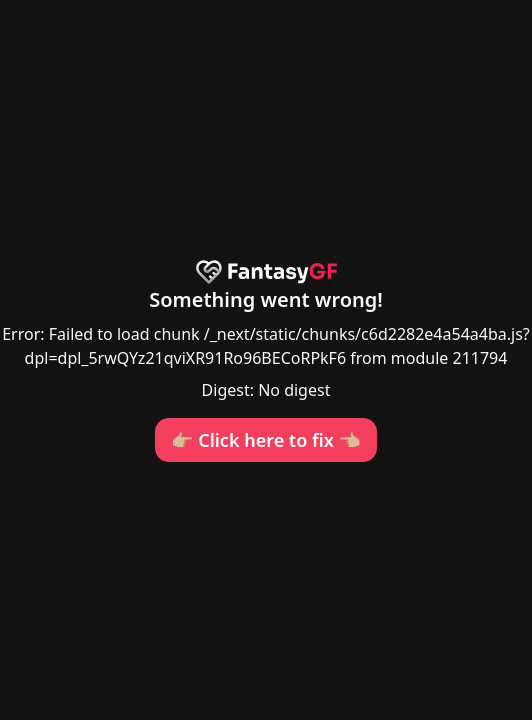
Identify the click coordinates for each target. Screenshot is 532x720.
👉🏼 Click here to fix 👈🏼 (266, 440)
